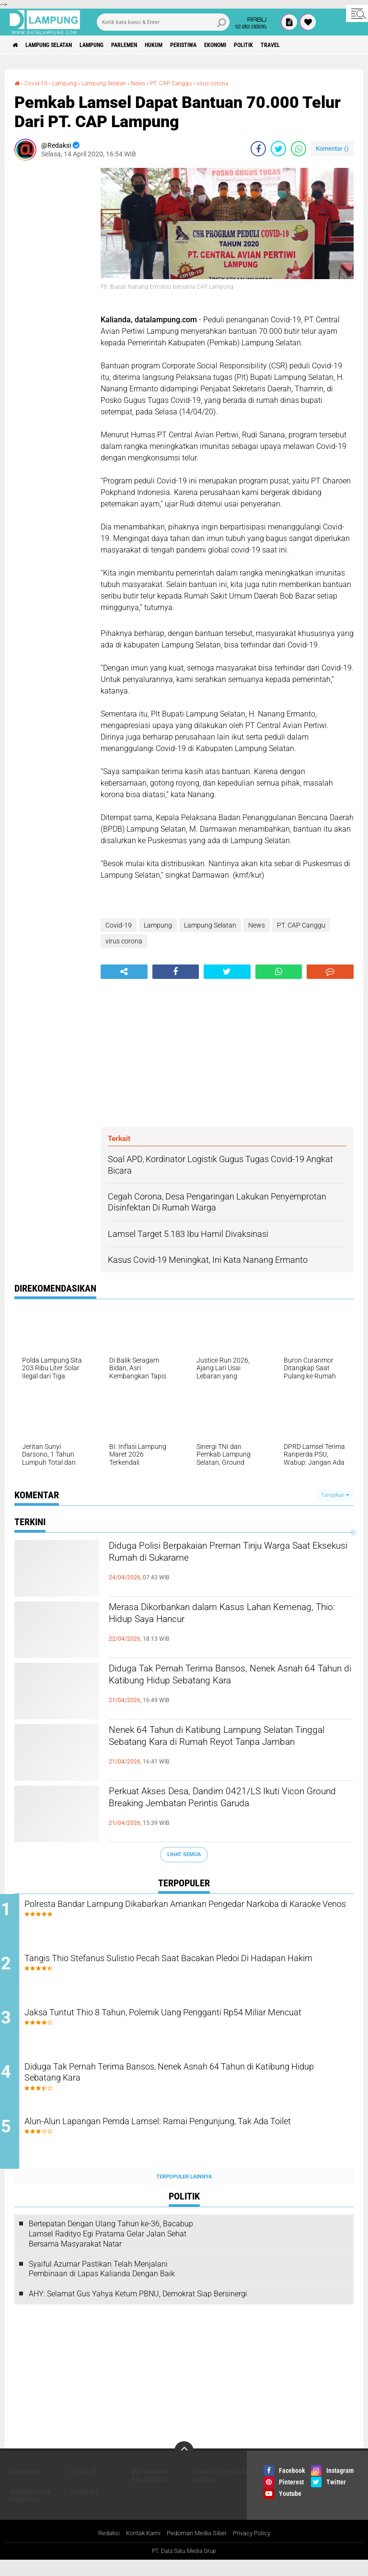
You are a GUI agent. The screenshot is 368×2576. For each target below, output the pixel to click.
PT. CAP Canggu (192, 83)
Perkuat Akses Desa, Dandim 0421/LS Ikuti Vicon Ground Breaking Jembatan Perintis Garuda (223, 1809)
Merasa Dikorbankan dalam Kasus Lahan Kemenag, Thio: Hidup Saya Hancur (220, 1617)
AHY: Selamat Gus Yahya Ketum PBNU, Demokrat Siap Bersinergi (138, 2309)
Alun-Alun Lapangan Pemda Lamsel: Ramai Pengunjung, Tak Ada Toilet (197, 2144)
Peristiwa (226, 45)
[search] (163, 22)
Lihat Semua (184, 1854)
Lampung (112, 45)
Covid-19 (38, 83)
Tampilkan (335, 1495)
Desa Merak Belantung (150, 2490)
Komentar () (332, 148)
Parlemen (152, 45)
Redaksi (103, 2549)
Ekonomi (266, 45)
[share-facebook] (258, 148)
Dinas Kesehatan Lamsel (219, 2490)
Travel (335, 45)
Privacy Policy (256, 2549)
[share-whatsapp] (298, 148)
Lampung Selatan (59, 45)
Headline (84, 2507)
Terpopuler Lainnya (184, 2191)
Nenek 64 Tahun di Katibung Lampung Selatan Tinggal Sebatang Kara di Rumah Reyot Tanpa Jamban (218, 1748)
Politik (302, 45)
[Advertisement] (52, 312)
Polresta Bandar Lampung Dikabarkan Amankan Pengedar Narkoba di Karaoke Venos (181, 1912)
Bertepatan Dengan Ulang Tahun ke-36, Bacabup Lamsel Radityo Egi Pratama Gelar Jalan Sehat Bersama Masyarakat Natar (111, 2249)
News (155, 83)
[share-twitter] (278, 148)
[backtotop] (184, 2466)
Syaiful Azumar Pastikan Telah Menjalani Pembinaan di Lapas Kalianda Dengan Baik (102, 2284)
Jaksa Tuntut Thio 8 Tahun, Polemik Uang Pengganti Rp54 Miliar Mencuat (194, 2028)
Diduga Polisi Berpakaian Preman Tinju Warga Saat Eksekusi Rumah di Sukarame (221, 1556)
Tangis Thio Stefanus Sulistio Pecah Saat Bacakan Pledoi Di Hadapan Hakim (183, 1970)
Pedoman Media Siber (197, 2549)
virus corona (239, 83)
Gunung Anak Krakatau (30, 2510)
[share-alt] (124, 972)
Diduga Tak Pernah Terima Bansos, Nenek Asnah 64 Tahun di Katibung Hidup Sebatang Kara (228, 1686)
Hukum (189, 45)
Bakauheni (26, 2487)
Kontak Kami (140, 2549)
